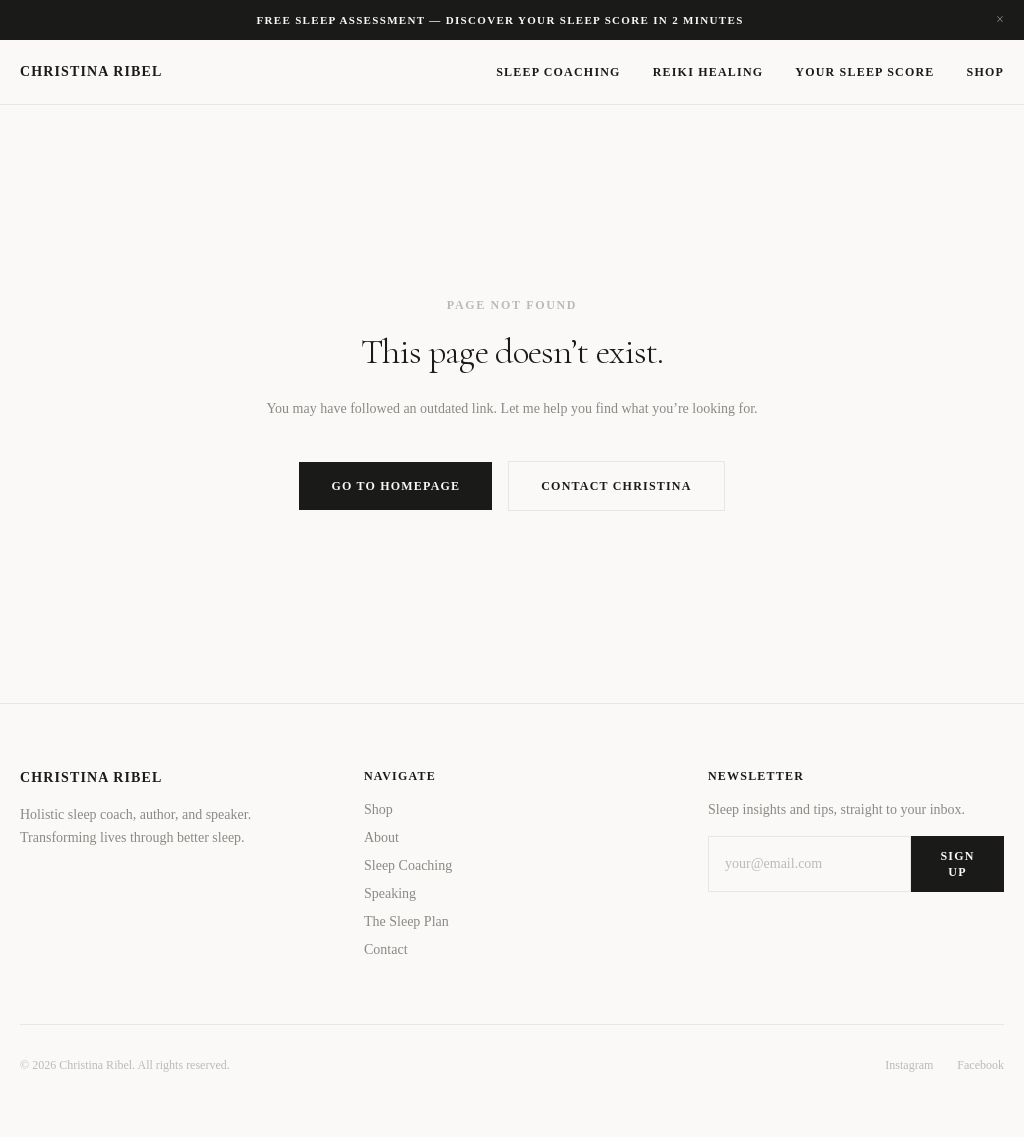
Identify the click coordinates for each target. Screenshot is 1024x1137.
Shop (985, 72)
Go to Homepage (395, 486)
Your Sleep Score (864, 72)
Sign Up (957, 864)
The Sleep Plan (406, 921)
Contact (386, 949)
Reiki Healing (708, 72)
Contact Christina (616, 486)
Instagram (909, 1065)
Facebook (980, 1065)
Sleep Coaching (558, 72)
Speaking (390, 893)
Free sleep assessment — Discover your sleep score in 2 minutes (499, 20)
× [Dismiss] (1000, 20)
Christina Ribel (91, 71)
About (381, 837)
